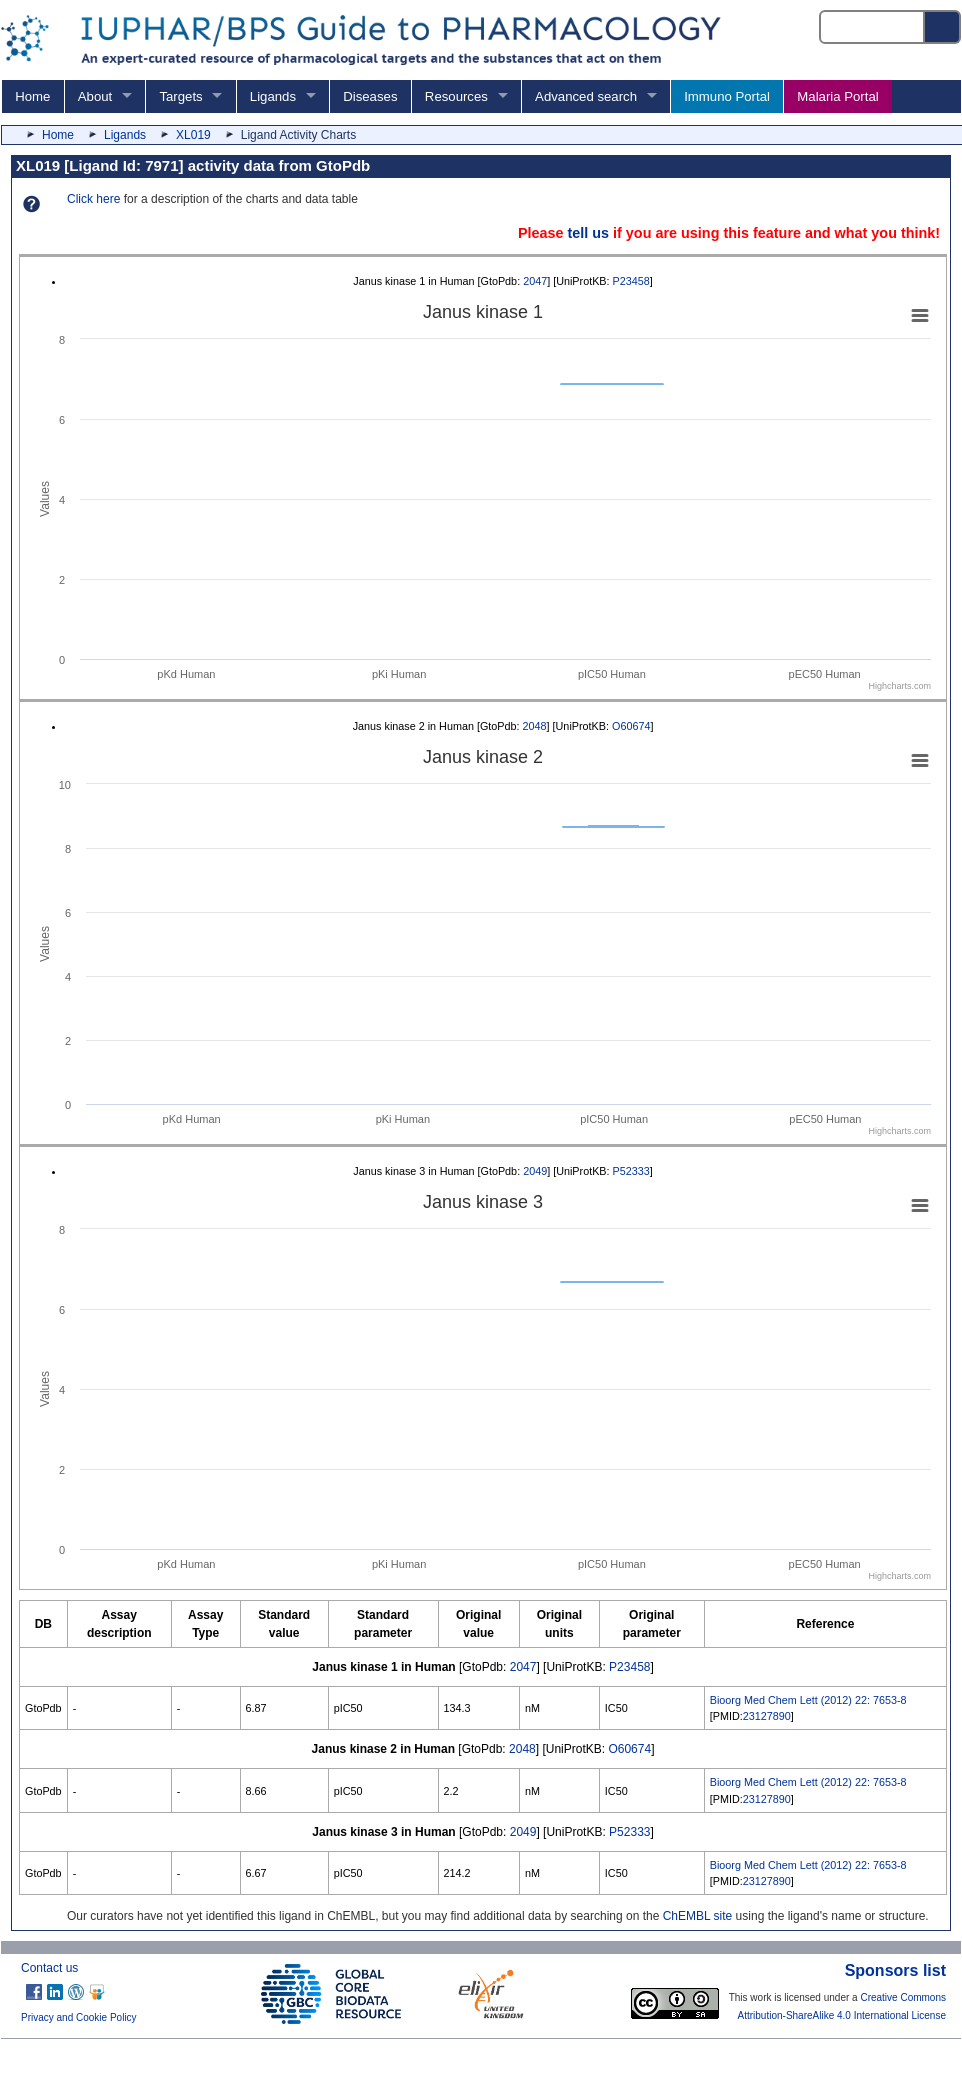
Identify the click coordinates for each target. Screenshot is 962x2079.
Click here (93, 199)
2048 (535, 726)
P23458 (631, 281)
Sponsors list (895, 1970)
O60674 (631, 726)
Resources (456, 96)
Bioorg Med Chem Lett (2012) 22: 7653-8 (808, 1700)
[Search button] (943, 27)
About (95, 96)
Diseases (370, 96)
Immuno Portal (727, 96)
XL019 (193, 135)
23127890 (767, 1716)
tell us (588, 233)
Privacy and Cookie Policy (79, 2017)
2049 (535, 1171)
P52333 (631, 1171)
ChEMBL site (698, 1916)
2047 (535, 281)
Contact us (49, 1968)
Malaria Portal (837, 96)
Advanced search (586, 96)
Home (32, 96)
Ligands (273, 96)
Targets (180, 96)
